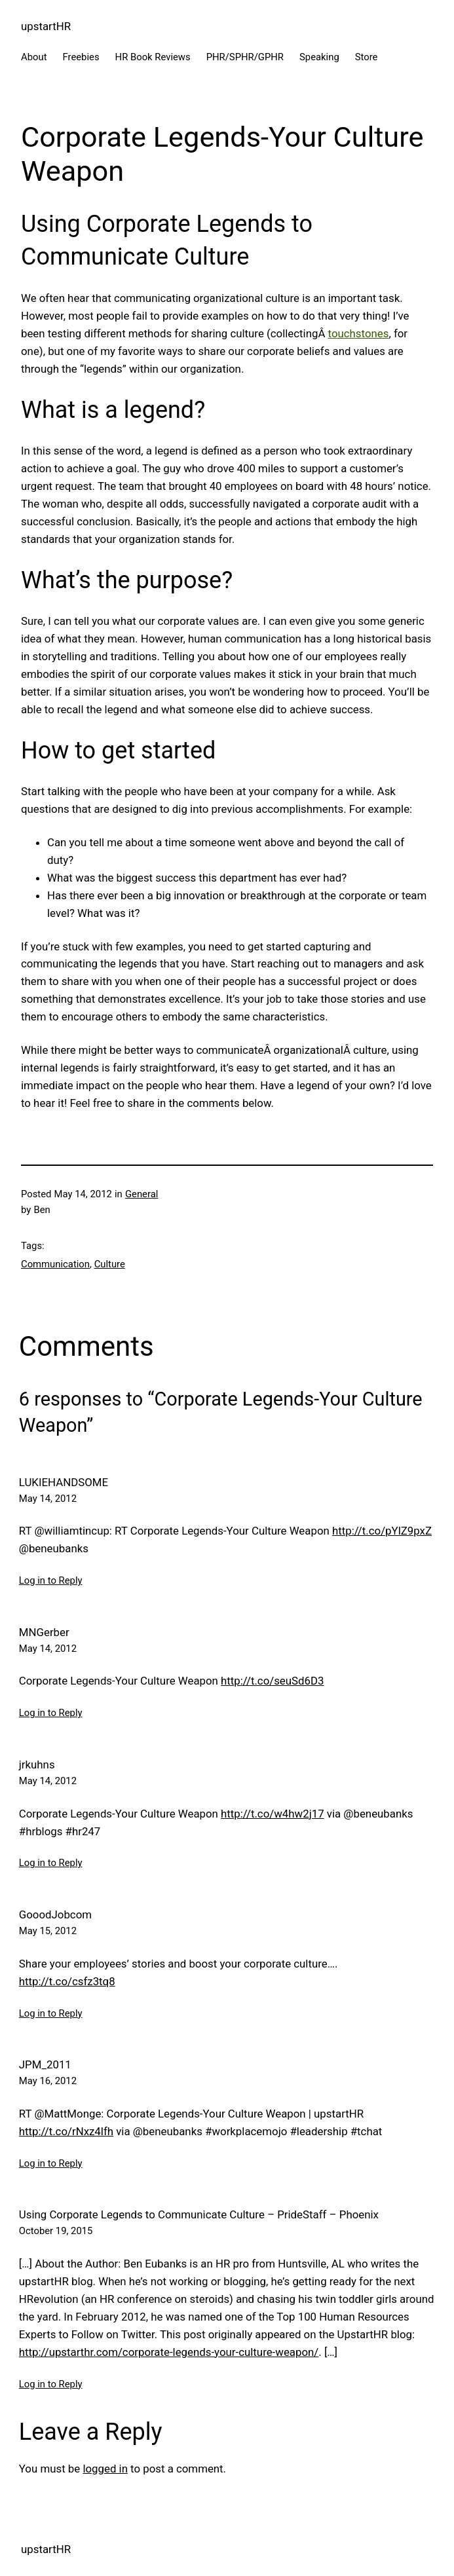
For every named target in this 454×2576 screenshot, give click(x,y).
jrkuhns (37, 1764)
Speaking (319, 57)
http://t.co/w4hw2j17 (272, 1813)
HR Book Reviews (153, 57)
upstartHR (46, 26)
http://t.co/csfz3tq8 (67, 1981)
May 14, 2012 (48, 1498)
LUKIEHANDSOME (63, 1482)
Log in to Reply (51, 1580)
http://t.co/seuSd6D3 (272, 1680)
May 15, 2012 (48, 1931)
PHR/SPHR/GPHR (245, 57)
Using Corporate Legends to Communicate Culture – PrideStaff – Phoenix (199, 2214)
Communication (55, 1264)
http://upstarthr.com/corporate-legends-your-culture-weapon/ (168, 2352)
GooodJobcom (55, 1914)
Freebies (80, 57)
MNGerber (44, 1632)
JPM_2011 (45, 2064)
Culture (109, 1264)
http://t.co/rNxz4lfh (66, 2131)
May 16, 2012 (48, 2081)
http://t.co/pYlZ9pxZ (382, 1530)
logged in (105, 2468)
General (141, 1194)
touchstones (358, 333)
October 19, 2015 (56, 2231)
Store (366, 57)
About (34, 57)
